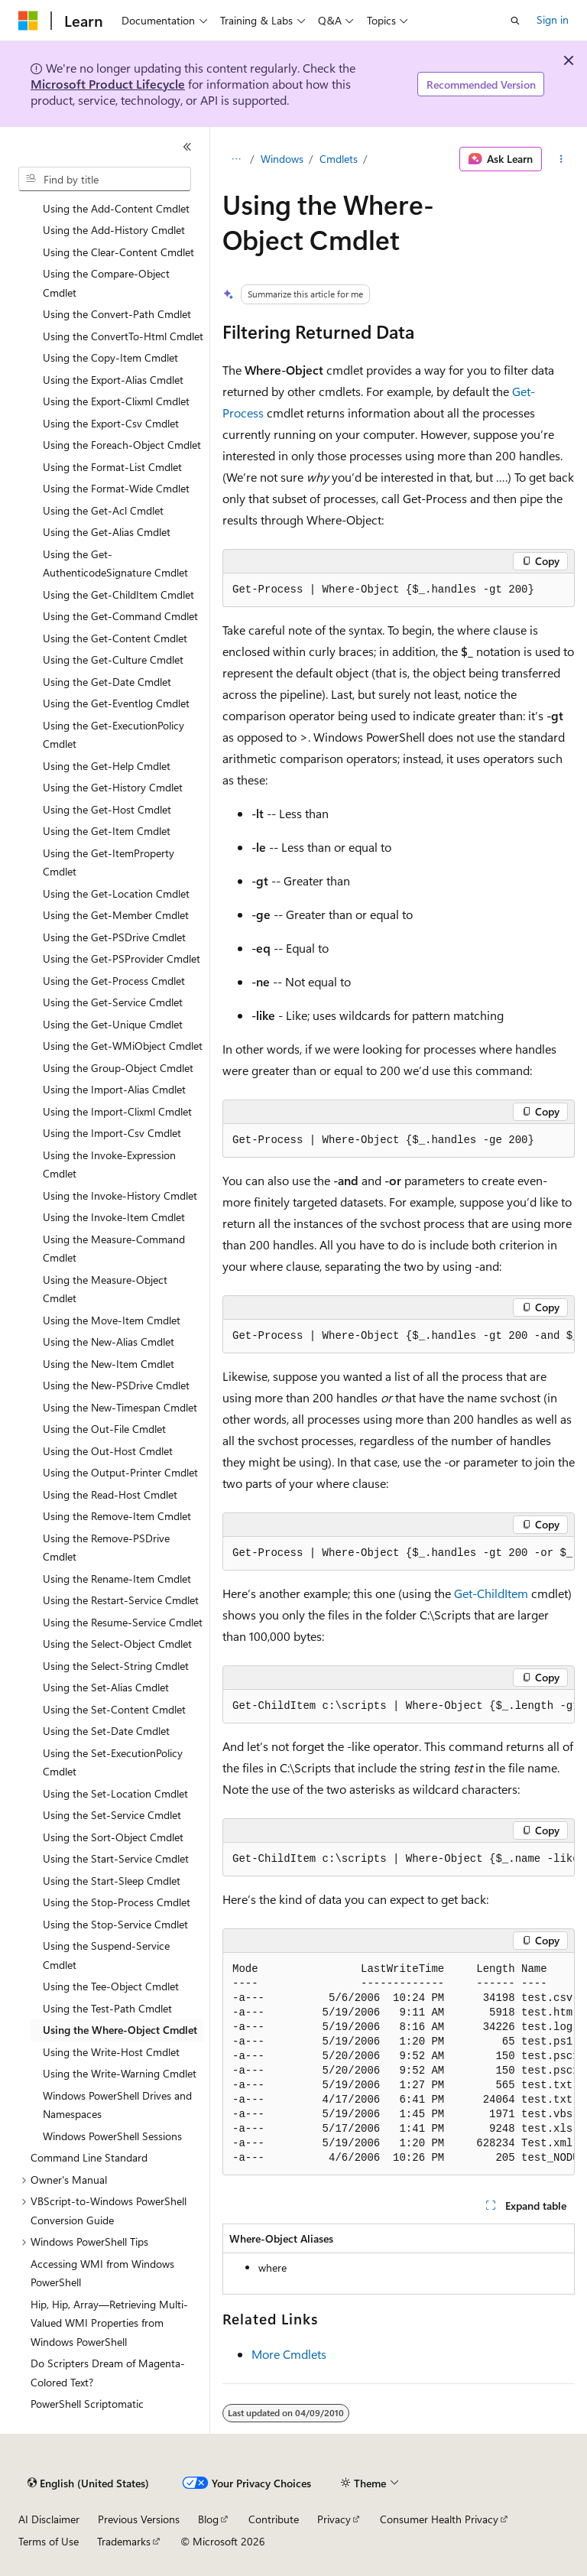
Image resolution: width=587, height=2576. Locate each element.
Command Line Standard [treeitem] (89, 2157)
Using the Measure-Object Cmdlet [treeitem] (105, 1289)
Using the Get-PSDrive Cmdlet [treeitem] (114, 937)
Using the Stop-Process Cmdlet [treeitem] (116, 1902)
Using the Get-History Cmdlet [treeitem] (113, 787)
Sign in (553, 19)
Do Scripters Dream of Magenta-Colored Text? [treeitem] (108, 2372)
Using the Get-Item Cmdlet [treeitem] (106, 830)
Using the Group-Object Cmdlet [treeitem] (118, 1068)
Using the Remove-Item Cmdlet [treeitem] (117, 1516)
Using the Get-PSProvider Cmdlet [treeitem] (121, 958)
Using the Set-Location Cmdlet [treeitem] (115, 1793)
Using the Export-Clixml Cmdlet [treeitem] (116, 401)
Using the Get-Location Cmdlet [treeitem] (116, 893)
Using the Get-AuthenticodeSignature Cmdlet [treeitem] (115, 563)
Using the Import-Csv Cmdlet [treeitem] (112, 1133)
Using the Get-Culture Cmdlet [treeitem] (113, 659)
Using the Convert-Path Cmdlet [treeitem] (117, 314)
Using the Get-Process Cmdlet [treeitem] (114, 980)
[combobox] (104, 179)
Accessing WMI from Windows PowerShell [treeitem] (102, 2273)
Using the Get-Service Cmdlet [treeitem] (113, 1002)
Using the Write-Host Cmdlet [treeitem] (111, 2052)
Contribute (273, 2519)
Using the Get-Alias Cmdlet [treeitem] (106, 532)
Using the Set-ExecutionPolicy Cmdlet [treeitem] (113, 1762)
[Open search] (515, 20)
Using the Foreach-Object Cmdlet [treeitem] (122, 444)
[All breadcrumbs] (235, 159)
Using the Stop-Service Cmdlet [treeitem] (115, 1924)
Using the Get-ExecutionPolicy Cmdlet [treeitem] (113, 735)
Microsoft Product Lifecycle (108, 84)
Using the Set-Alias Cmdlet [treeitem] (106, 1687)
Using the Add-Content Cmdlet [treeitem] (116, 208)
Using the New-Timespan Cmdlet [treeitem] (120, 1407)
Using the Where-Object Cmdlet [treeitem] (120, 2029)
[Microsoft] (28, 21)
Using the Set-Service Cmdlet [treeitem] (112, 1815)
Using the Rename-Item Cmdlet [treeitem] (117, 1578)
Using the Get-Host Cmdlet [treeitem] (107, 809)
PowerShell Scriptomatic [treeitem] (87, 2403)
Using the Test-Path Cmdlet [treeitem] (107, 2008)
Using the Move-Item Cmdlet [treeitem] (111, 1320)
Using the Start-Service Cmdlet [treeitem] (116, 1858)
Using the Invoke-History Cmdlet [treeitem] (120, 1195)
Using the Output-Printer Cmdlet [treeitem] (120, 1472)
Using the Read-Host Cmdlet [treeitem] (110, 1494)
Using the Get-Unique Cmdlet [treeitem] (113, 1024)
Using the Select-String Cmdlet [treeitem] (116, 1665)
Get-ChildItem (491, 1593)
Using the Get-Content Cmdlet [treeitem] (115, 638)
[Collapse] (187, 147)
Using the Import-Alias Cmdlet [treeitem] (114, 1089)
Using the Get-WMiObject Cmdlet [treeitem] (123, 1045)
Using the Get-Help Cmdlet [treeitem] (106, 766)
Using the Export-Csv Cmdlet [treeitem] (111, 423)
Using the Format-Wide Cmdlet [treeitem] (116, 488)
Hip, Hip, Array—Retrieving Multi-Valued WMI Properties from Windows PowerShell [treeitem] (109, 2323)
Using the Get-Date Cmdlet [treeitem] (107, 681)
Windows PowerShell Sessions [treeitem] (112, 2136)
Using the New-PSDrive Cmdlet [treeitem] (116, 1385)
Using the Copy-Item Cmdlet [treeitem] (110, 357)
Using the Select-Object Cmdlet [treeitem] (117, 1643)
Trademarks (124, 2541)
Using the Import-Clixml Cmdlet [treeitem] (117, 1111)
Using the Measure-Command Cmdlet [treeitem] (114, 1248)
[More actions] (561, 159)
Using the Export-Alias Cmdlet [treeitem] (113, 379)
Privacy (334, 2519)
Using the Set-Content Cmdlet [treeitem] (114, 1709)
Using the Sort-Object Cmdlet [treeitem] (113, 1837)
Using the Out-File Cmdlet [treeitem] (104, 1428)
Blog (208, 2519)
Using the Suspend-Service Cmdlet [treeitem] (106, 1955)
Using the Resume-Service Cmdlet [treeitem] (123, 1622)
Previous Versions (139, 2519)
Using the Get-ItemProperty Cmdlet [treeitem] (108, 862)
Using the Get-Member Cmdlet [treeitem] (116, 915)
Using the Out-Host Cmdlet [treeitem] (108, 1451)
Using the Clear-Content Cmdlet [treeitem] (118, 252)
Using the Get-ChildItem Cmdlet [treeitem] (118, 594)
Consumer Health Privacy (439, 2519)
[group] (398, 1336)
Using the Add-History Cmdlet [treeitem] (114, 230)
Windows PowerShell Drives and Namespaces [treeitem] (117, 2105)
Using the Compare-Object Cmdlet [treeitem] (106, 283)
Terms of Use (48, 2541)
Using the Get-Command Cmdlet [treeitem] (120, 616)
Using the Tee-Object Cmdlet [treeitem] (111, 1986)
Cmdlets (338, 158)
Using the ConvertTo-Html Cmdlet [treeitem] (123, 336)
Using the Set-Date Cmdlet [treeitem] (106, 1730)
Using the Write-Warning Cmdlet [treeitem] (119, 2073)
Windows (282, 158)
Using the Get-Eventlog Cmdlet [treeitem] (116, 703)
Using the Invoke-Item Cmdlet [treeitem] (114, 1217)
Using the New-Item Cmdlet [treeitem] (108, 1363)
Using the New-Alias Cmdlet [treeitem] (108, 1341)
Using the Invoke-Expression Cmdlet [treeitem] (109, 1164)
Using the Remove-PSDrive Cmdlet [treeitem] (106, 1547)
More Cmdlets (288, 2354)
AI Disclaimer (48, 2519)
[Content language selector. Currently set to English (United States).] (88, 2483)
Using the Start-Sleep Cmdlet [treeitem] (111, 1880)
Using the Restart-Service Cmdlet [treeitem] (121, 1600)
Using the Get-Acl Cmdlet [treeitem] (103, 510)
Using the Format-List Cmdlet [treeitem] (112, 467)
